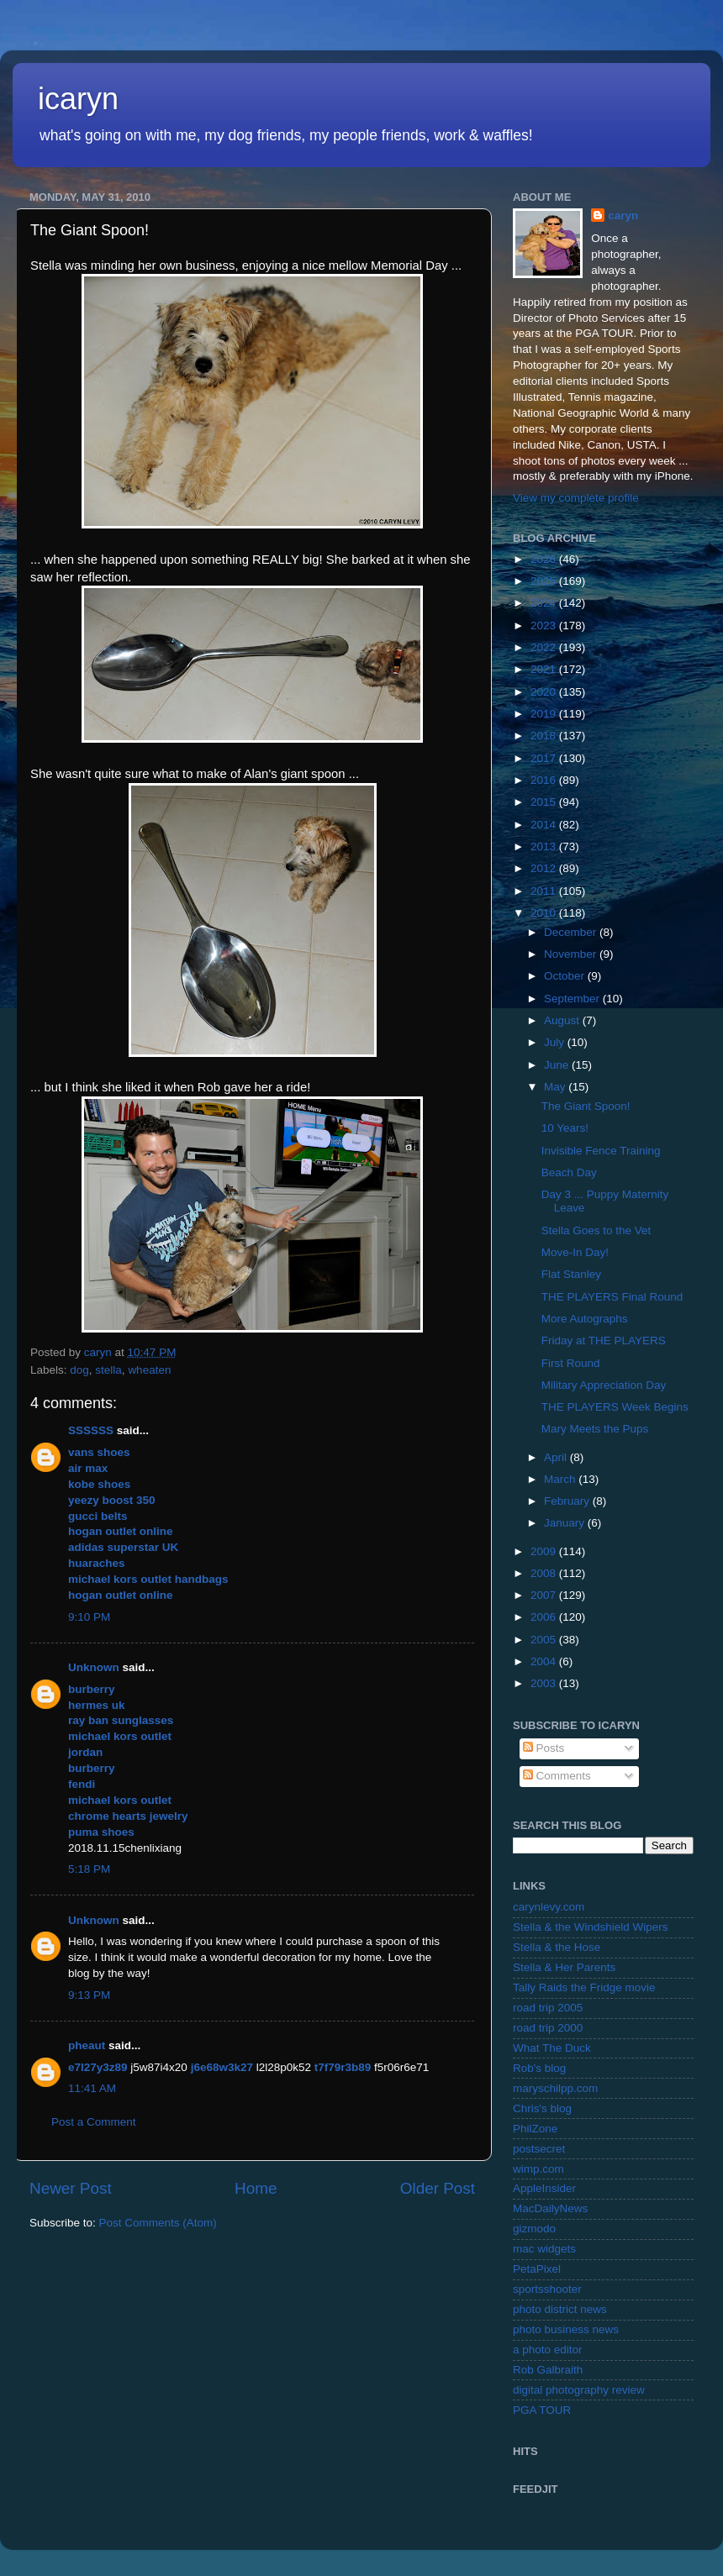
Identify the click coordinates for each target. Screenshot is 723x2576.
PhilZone (535, 2128)
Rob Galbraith (548, 2369)
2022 (544, 647)
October (566, 976)
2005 (544, 1639)
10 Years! (564, 1128)
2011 (544, 891)
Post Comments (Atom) (158, 2222)
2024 (544, 603)
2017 (544, 758)
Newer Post (70, 2188)
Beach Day (569, 1172)
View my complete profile (576, 498)
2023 (544, 625)
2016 (544, 780)
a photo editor (548, 2349)
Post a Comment (93, 2122)
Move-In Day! (575, 1252)
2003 (544, 1683)
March (561, 1479)
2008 (544, 1573)
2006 (544, 1617)
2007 (544, 1595)
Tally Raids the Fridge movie (584, 1987)
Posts (544, 1748)
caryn (623, 215)
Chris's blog (542, 2108)
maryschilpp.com (555, 2088)
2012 (544, 868)
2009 (544, 1551)
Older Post (437, 2188)
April (557, 1457)
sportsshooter (547, 2289)
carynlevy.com (548, 1906)
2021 (544, 669)
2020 (544, 692)
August (563, 1020)
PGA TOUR (542, 2410)
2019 (544, 713)
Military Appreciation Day (604, 1385)
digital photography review (579, 2390)
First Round (570, 1363)
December (571, 932)
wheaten (149, 1370)
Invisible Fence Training (601, 1150)
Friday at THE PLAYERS (603, 1340)
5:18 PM (89, 1869)
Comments (557, 1775)
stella (108, 1370)
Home (256, 2188)
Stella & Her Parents (564, 1967)
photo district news (560, 2309)
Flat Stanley (571, 1274)
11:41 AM (92, 2088)
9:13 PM (89, 1995)
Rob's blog (539, 2068)
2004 (544, 1661)
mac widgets (544, 2248)
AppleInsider (544, 2188)
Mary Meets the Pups (595, 1428)
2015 (544, 802)
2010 (544, 913)
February (568, 1501)
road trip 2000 (548, 2027)
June (558, 1065)
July (555, 1042)
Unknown (93, 1667)
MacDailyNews (550, 2208)
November (571, 954)
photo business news (566, 2329)
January (566, 1523)
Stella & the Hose (556, 1947)
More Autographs (584, 1318)
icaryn (78, 98)
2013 (544, 846)
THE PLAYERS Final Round (612, 1297)
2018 (544, 735)
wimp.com (538, 2169)
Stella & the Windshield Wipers (590, 1927)
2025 (544, 581)
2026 (544, 559)
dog (79, 1370)
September (573, 998)
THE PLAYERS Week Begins (615, 1407)
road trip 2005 (548, 2007)
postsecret (539, 2148)
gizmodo (534, 2228)
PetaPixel (537, 2269)
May (556, 1086)
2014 (544, 824)
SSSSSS (90, 1430)
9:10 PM (89, 1617)
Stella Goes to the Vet (596, 1230)
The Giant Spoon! (586, 1106)
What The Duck (552, 2048)
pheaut (86, 2045)
